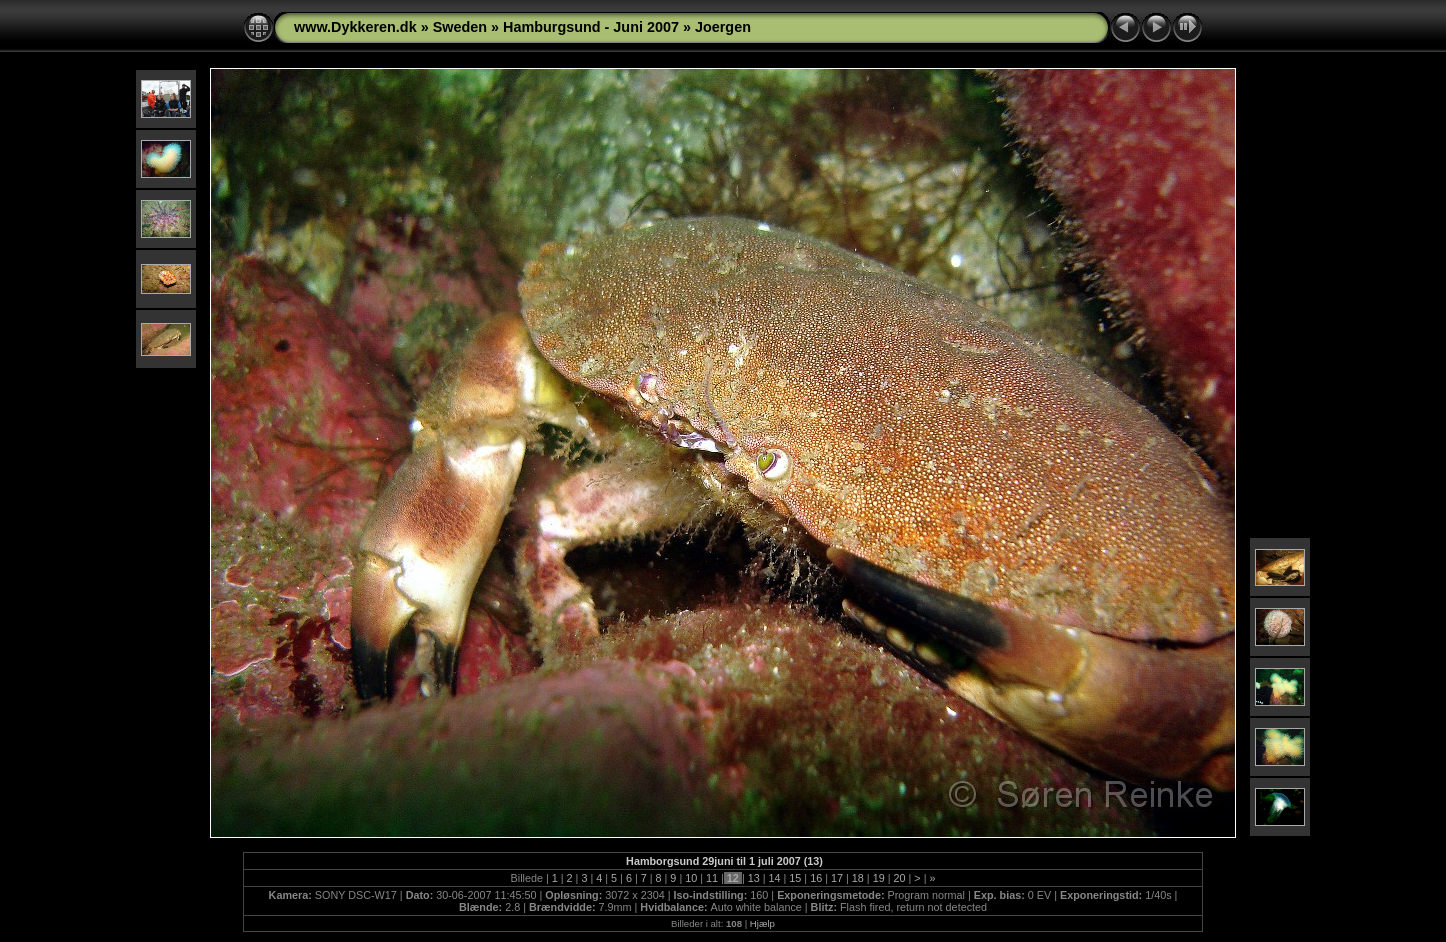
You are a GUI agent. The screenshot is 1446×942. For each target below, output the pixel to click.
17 (837, 878)
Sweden (460, 27)
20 (899, 878)
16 (816, 878)
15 (795, 878)
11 (712, 878)
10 (691, 878)
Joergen (723, 27)
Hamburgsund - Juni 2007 (591, 27)
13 (754, 878)
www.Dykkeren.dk (355, 27)
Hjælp (762, 923)
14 (775, 878)
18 (858, 878)
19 (879, 878)
